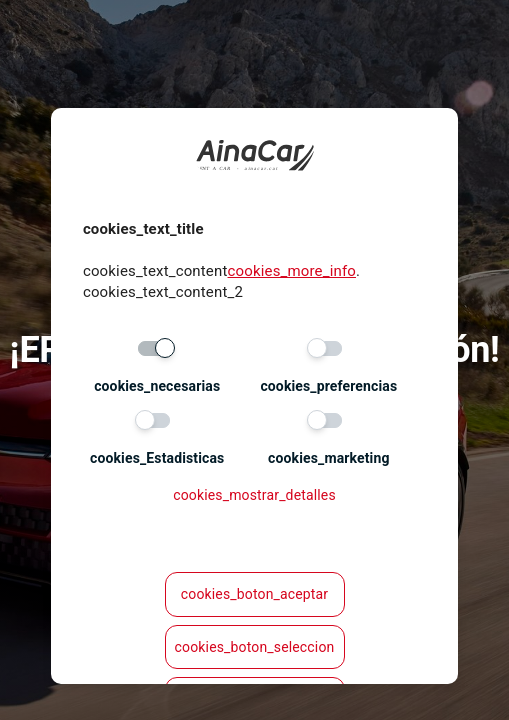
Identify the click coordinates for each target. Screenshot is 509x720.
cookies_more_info (292, 271)
